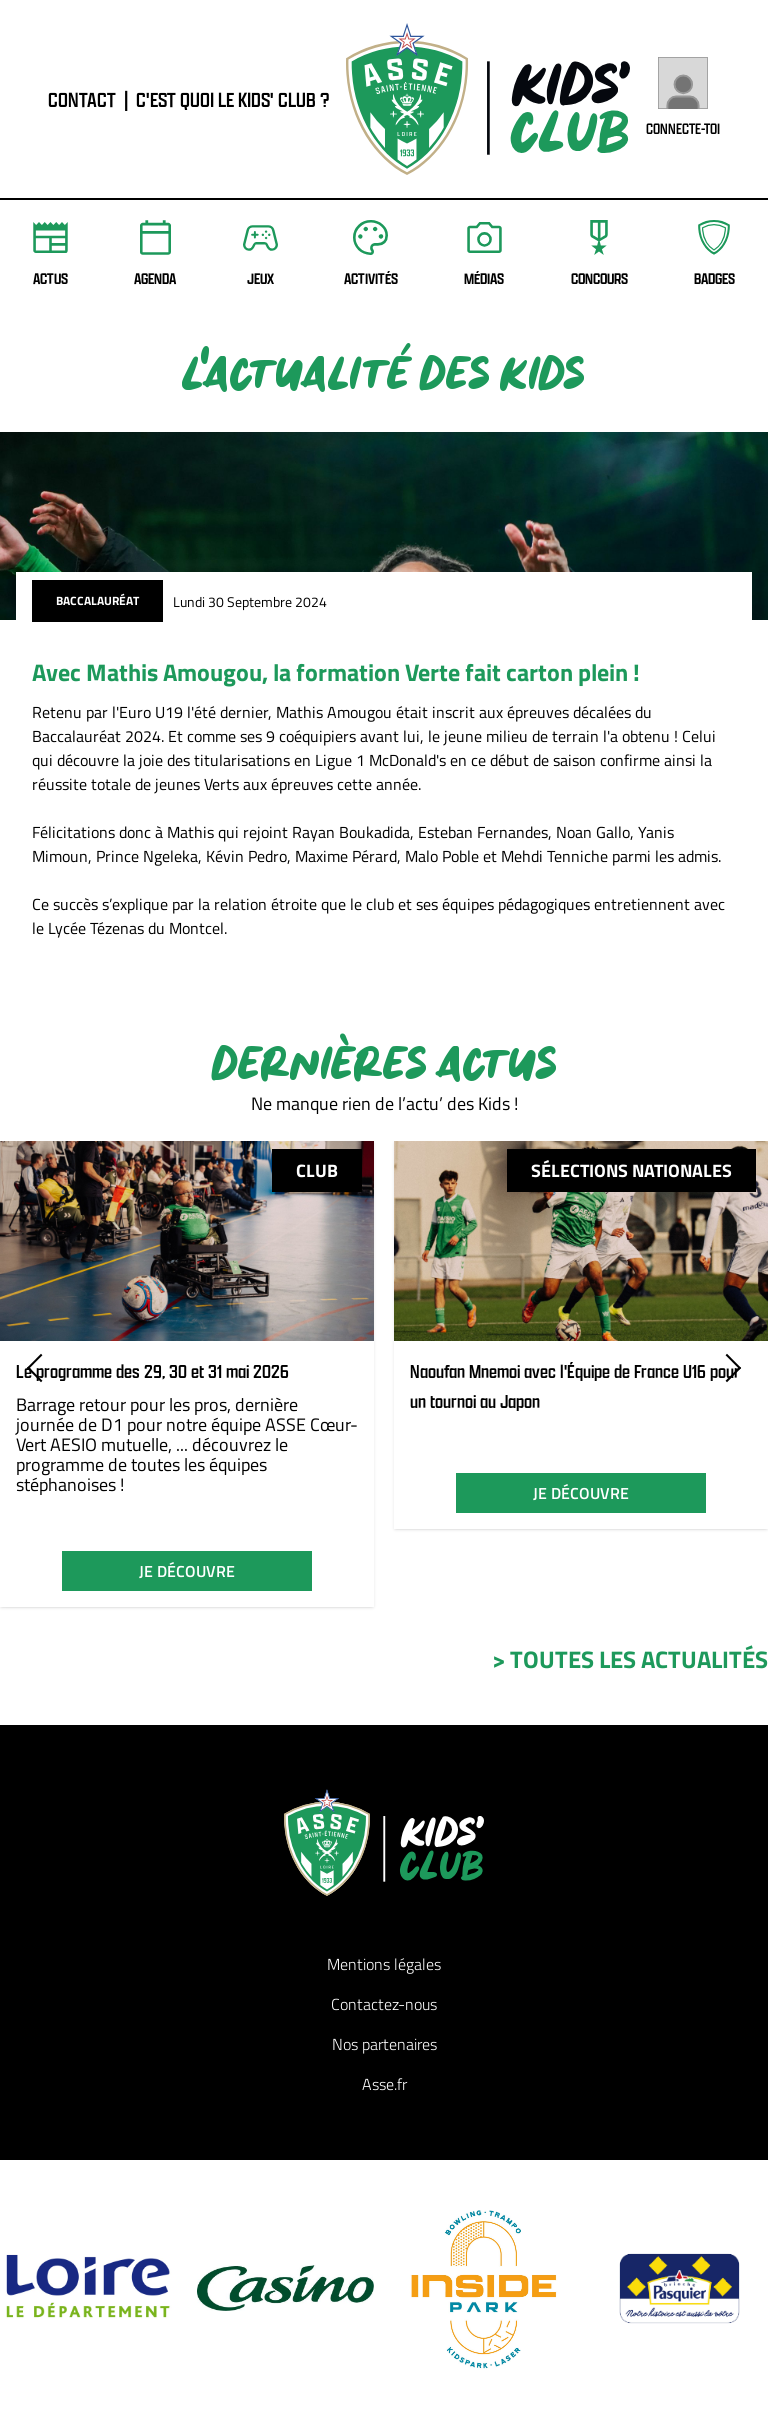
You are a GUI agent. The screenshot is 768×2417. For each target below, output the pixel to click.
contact (82, 99)
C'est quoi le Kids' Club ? (233, 99)
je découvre (187, 1571)
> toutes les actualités (630, 1659)
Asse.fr (384, 2084)
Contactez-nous (384, 2004)
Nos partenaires (384, 2044)
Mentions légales (384, 1964)
